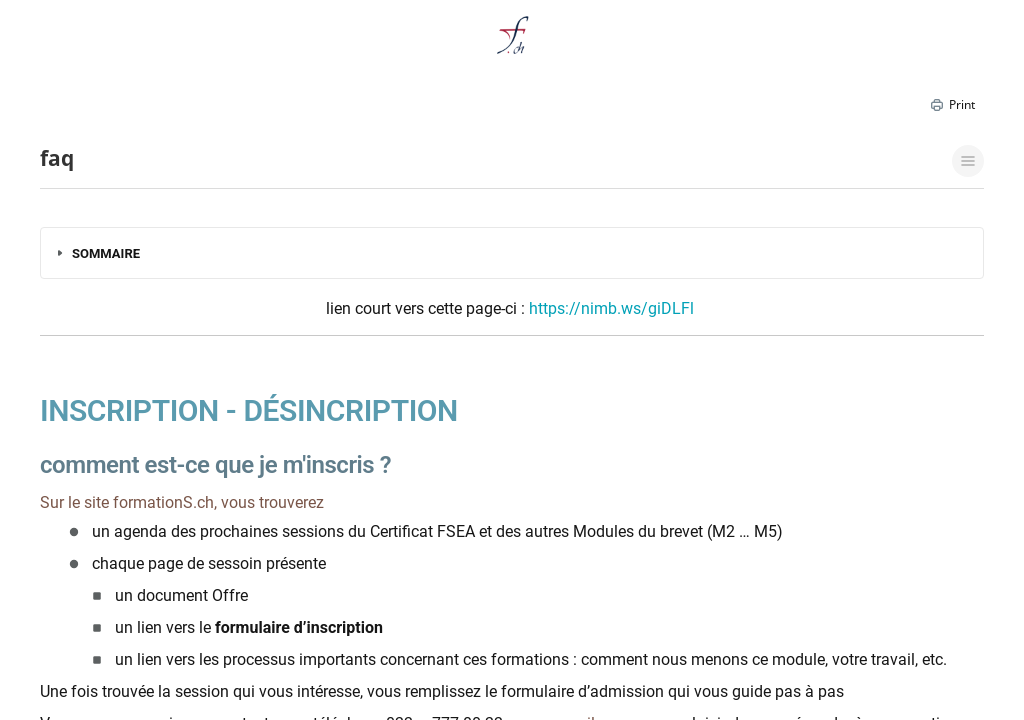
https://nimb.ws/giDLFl (611, 308)
